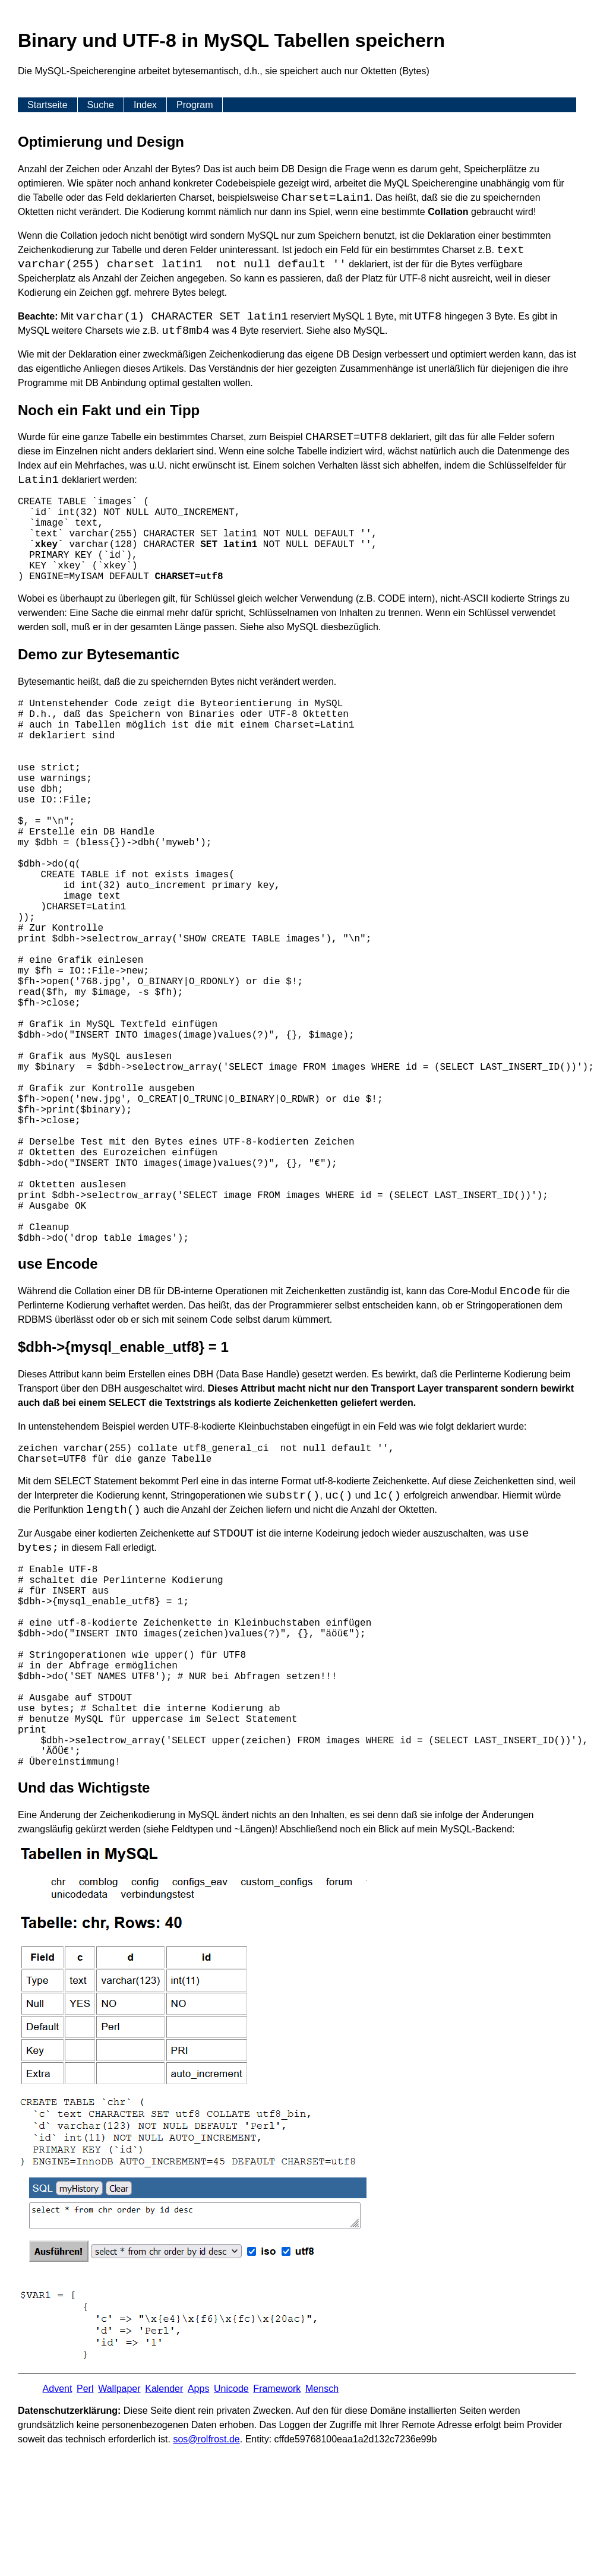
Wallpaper (119, 2389)
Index (145, 105)
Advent (57, 2389)
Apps (198, 2389)
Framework (277, 2389)
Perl (85, 2389)
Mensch (322, 2389)
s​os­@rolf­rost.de (206, 2439)
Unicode (231, 2389)
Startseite (47, 105)
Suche (100, 105)
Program (194, 105)
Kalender (164, 2389)
